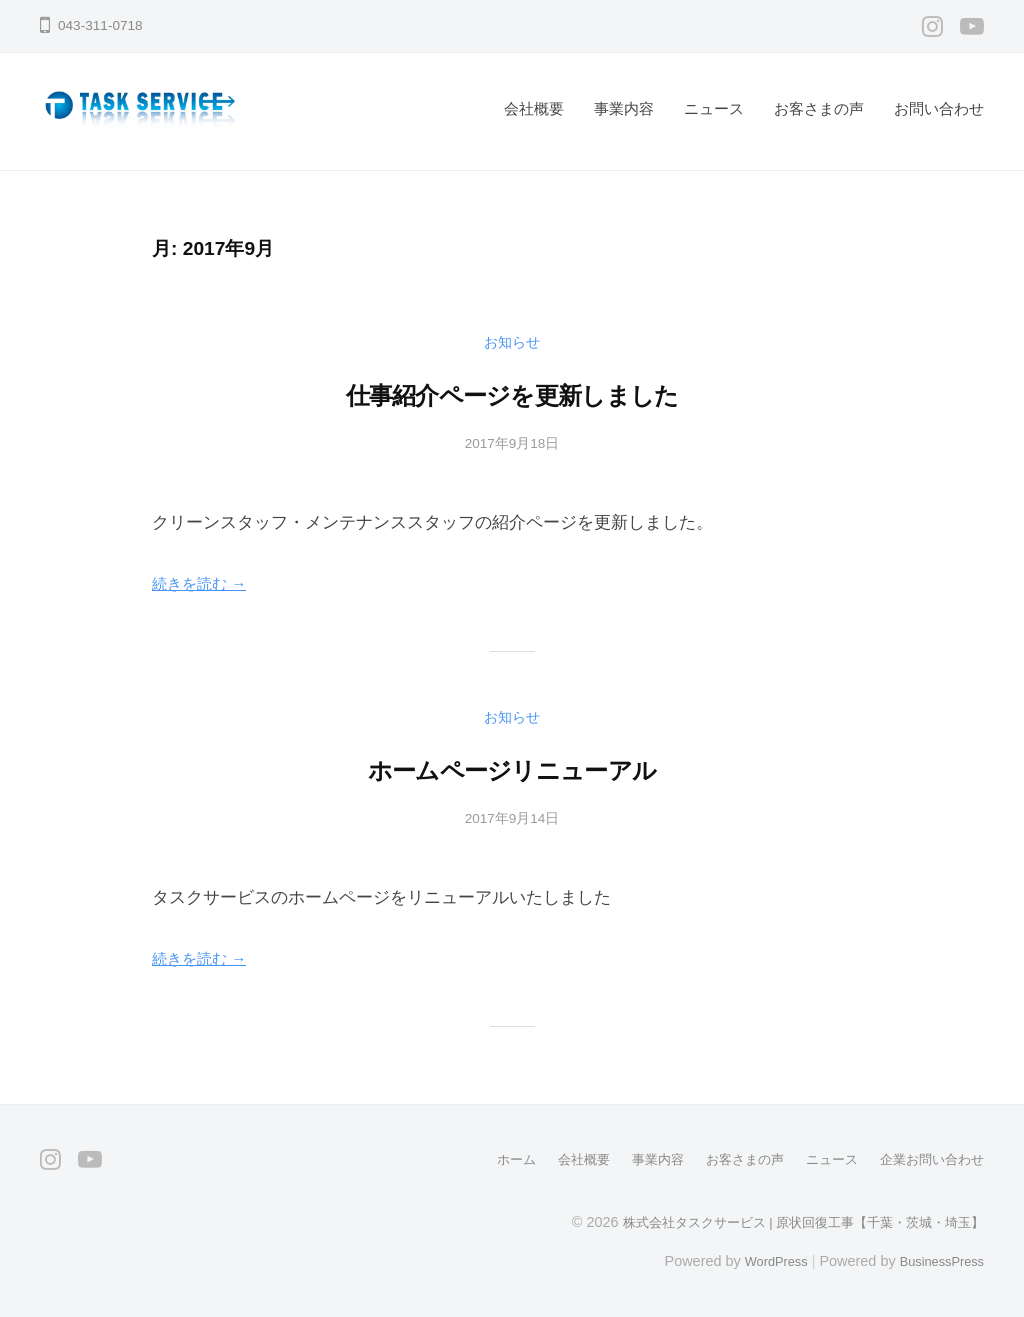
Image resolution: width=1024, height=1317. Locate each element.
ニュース (714, 108)
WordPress (760, 1260)
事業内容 (624, 108)
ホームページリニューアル (511, 768)
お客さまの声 (819, 108)
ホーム (489, 1159)
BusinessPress (937, 1260)
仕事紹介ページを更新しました (512, 393)
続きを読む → (205, 583)
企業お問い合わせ (928, 1159)
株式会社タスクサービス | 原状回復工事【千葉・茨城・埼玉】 (789, 1221)
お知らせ (512, 341)
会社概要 (534, 108)
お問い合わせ (939, 108)
